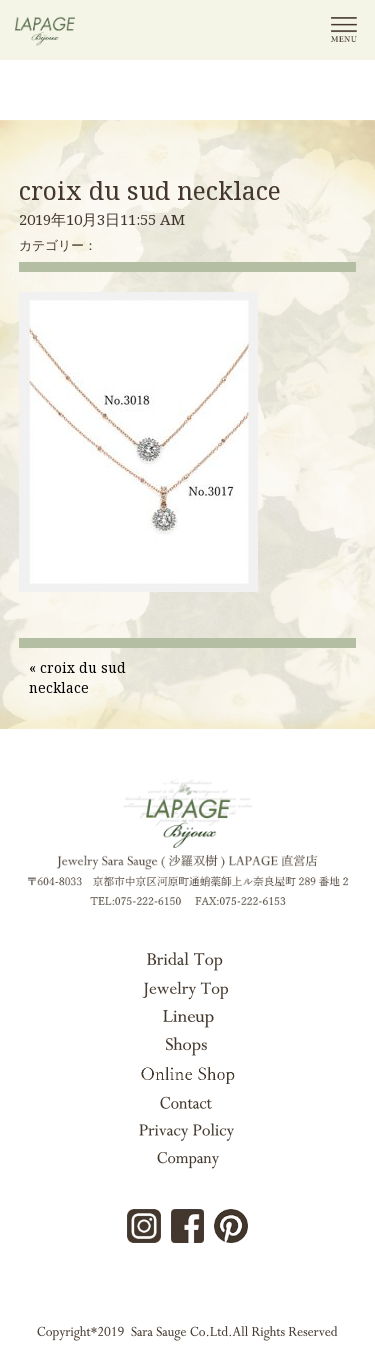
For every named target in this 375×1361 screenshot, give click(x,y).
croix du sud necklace (150, 190)
